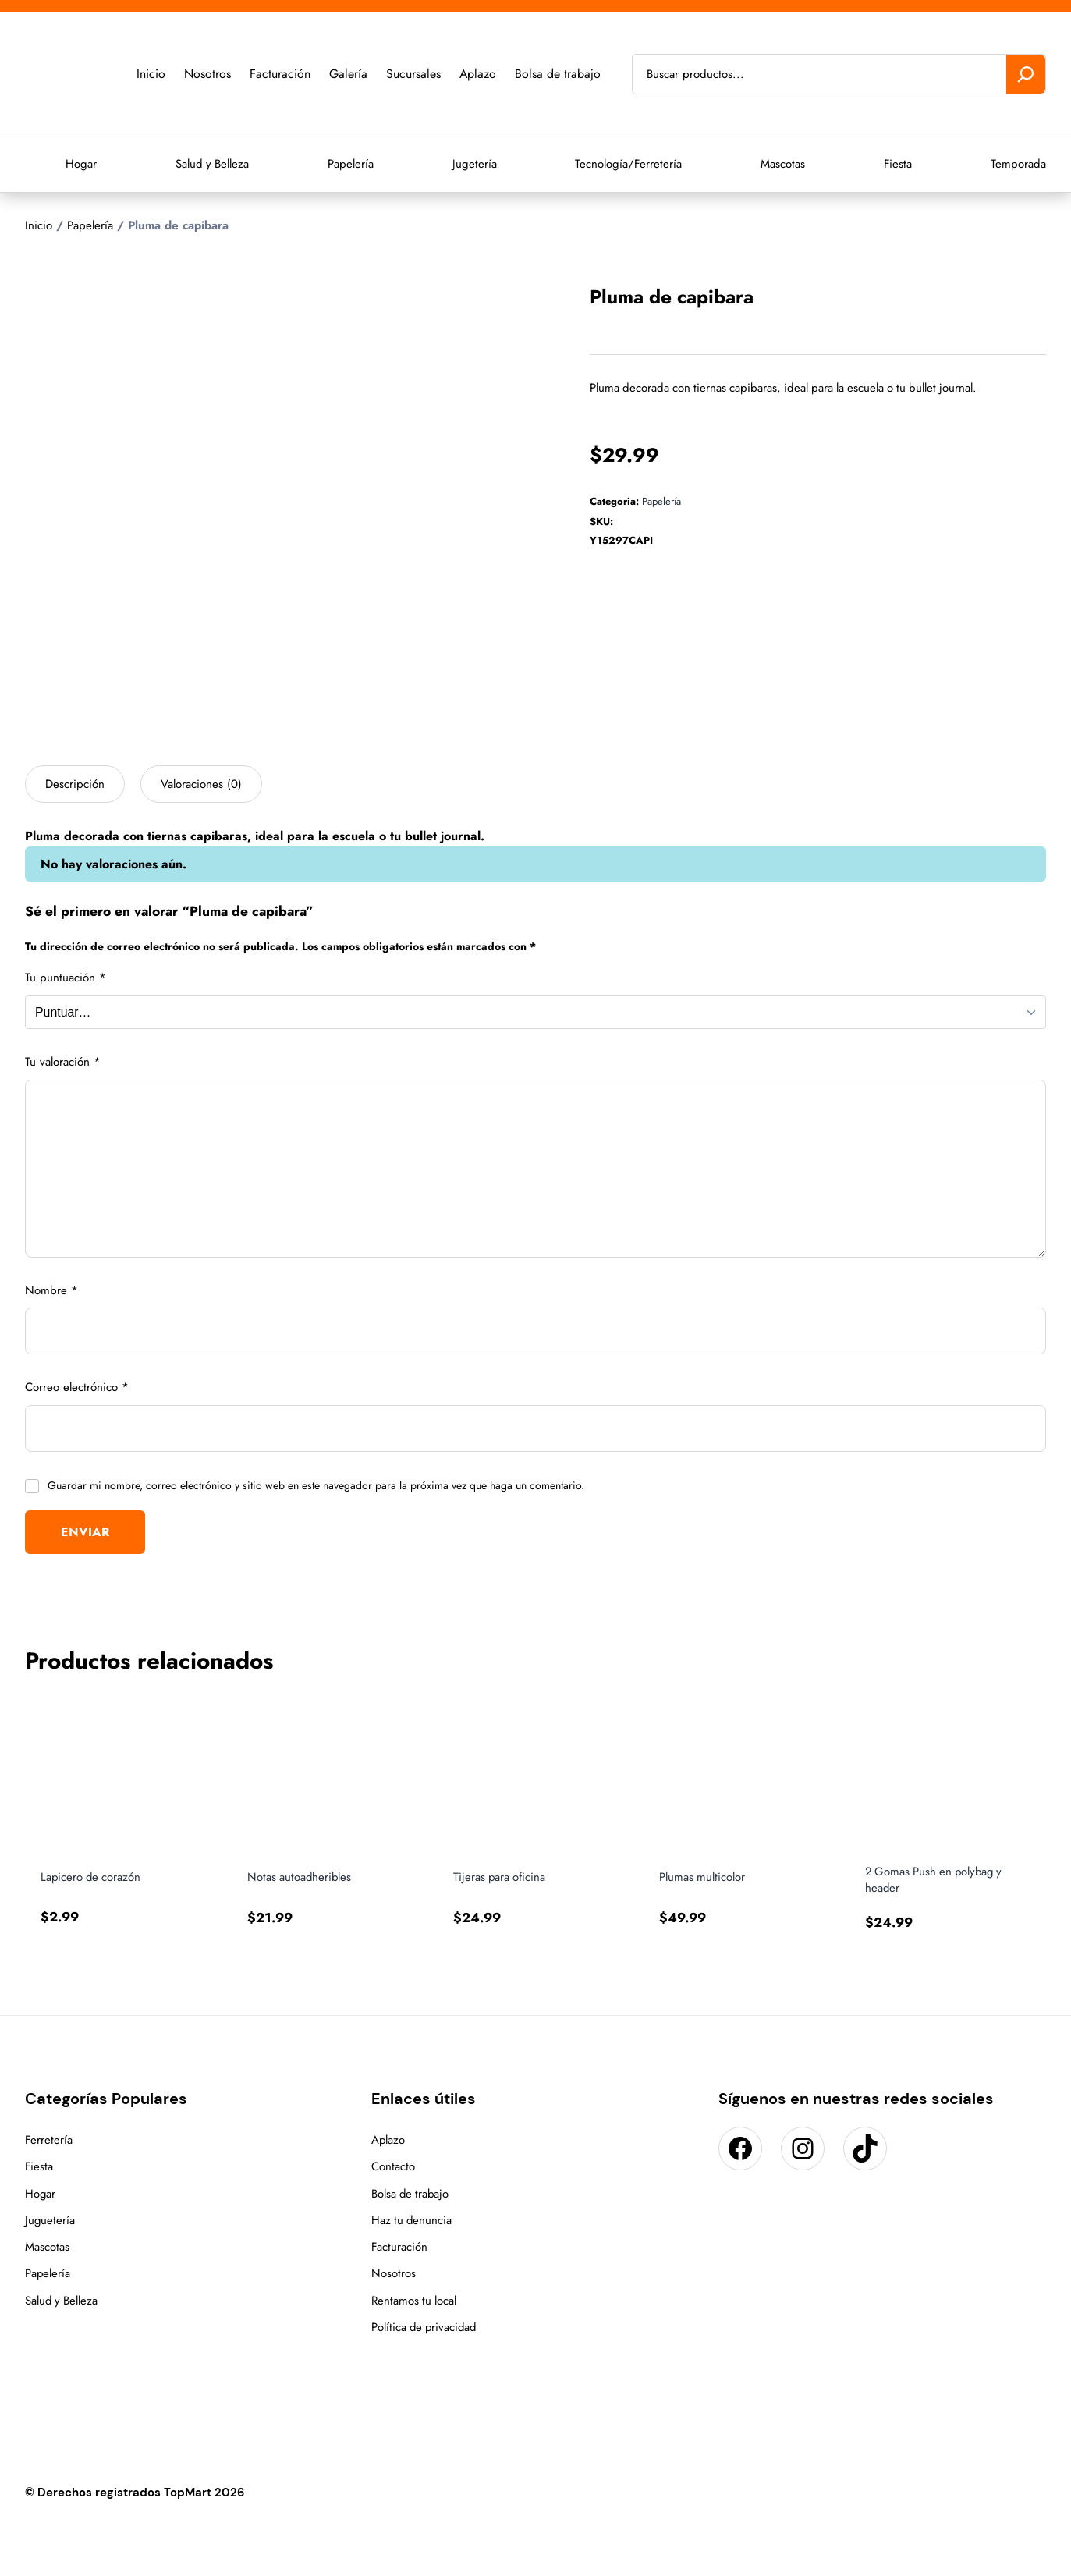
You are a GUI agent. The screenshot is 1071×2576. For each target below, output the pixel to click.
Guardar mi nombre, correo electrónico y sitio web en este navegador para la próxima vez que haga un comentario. (316, 1485)
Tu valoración (63, 1061)
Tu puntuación (65, 977)
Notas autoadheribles (300, 1876)
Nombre (51, 1290)
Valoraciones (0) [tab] (201, 784)
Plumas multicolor (703, 1876)
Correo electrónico (77, 1387)
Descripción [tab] (75, 784)
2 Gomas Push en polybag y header (935, 1879)
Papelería (90, 225)
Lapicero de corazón (92, 1876)
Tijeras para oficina (499, 1876)
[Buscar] (1025, 74)
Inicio (38, 225)
